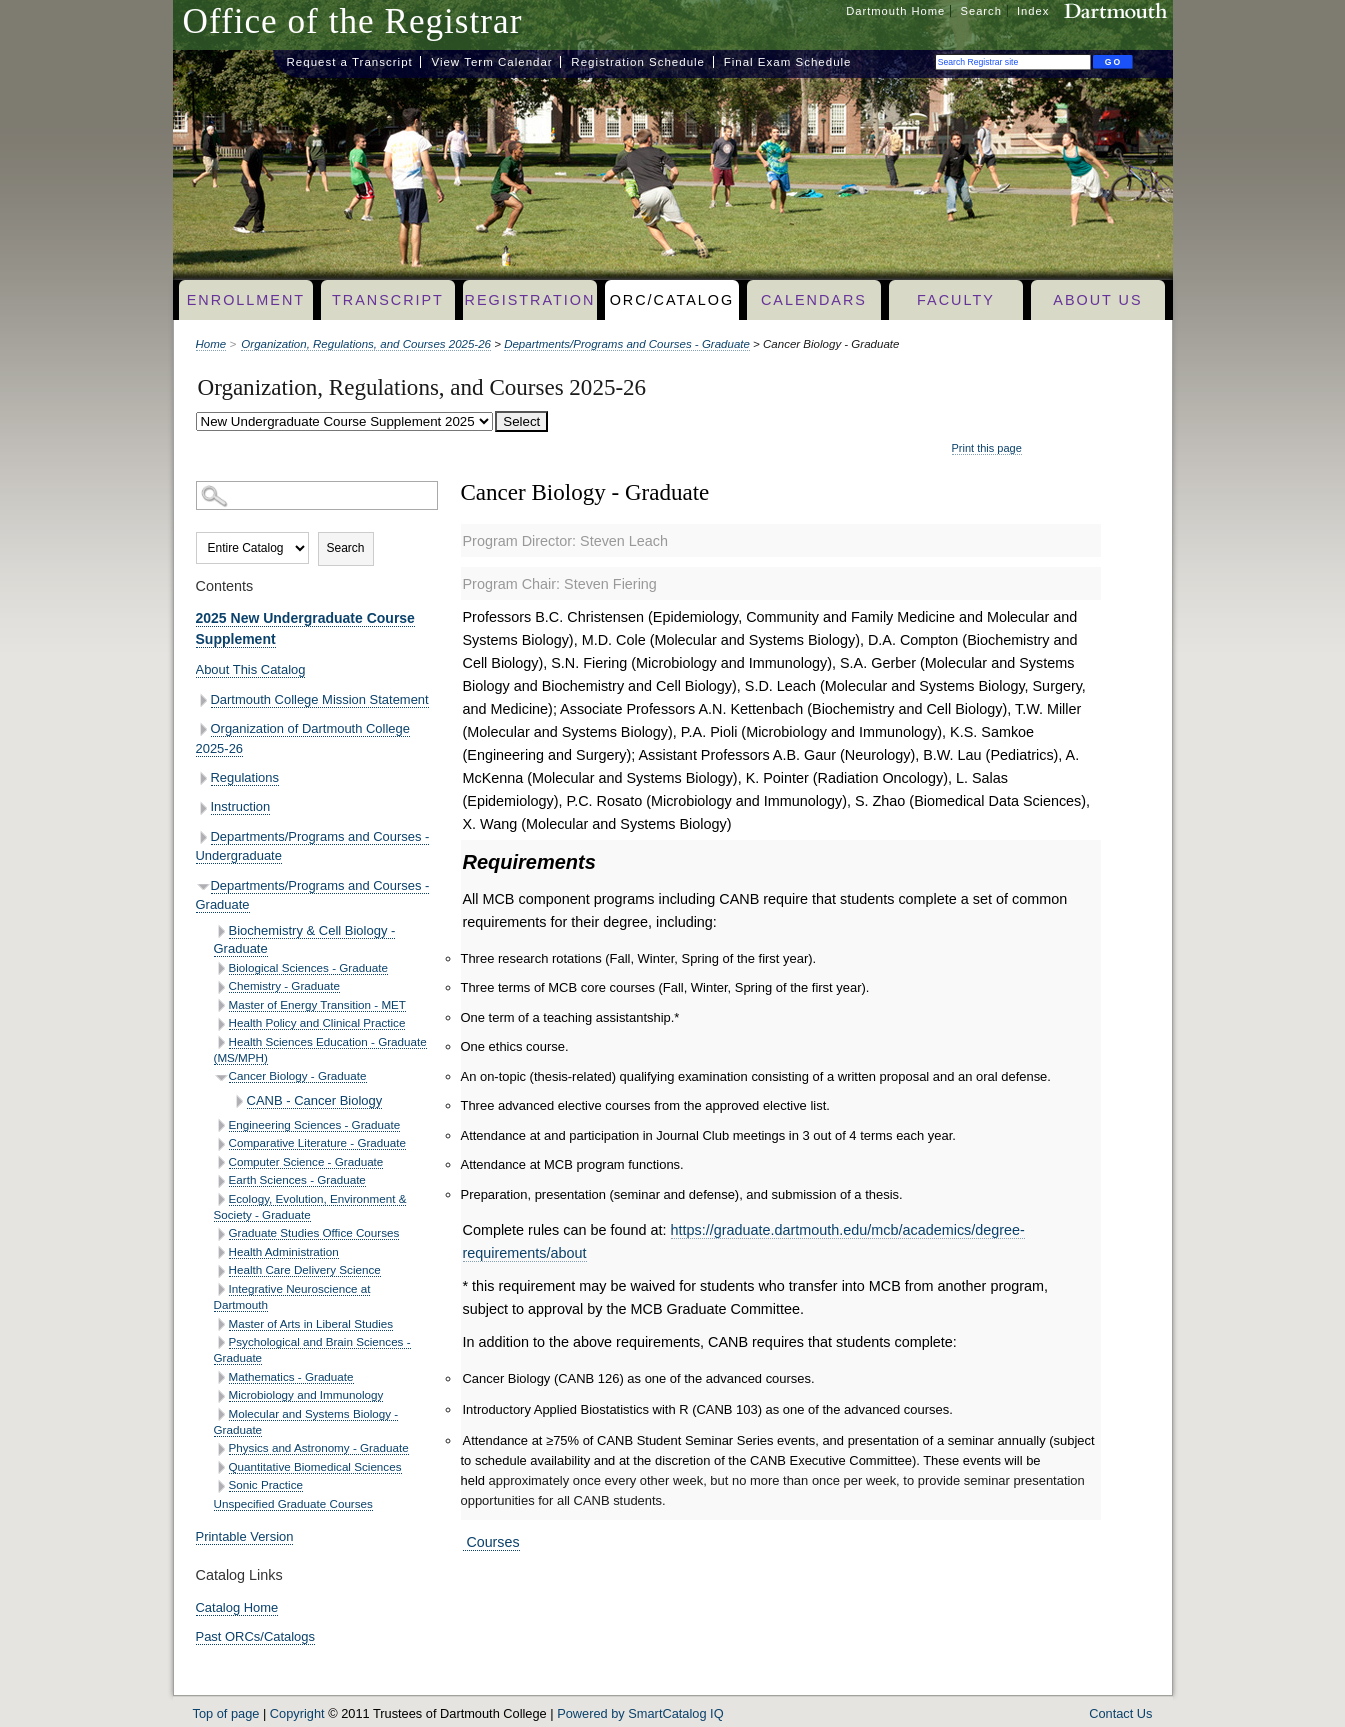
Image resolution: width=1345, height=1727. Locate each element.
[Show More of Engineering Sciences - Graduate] (221, 1125)
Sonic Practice (266, 1484)
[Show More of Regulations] (203, 778)
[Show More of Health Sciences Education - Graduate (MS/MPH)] (221, 1042)
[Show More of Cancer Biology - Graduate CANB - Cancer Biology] (221, 1077)
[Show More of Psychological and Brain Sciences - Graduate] (221, 1342)
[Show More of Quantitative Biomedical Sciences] (221, 1467)
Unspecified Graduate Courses (293, 1503)
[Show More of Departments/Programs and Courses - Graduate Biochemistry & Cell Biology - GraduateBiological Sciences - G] (203, 886)
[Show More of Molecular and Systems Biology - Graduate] (221, 1414)
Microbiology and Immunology (306, 1394)
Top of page (226, 1713)
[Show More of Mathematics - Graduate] (221, 1377)
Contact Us (1120, 1713)
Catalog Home (237, 1607)
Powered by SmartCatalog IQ (640, 1713)
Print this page (987, 448)
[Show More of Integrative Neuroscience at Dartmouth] (221, 1289)
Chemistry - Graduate (284, 985)
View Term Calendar (491, 62)
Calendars (814, 300)
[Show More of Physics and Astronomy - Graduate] (221, 1449)
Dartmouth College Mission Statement (320, 699)
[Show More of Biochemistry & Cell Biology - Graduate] (221, 931)
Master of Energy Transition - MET (318, 1004)
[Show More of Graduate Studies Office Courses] (221, 1234)
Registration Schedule (638, 62)
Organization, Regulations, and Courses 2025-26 (366, 344)
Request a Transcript (350, 62)
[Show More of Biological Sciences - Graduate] (221, 968)
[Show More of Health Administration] (221, 1252)
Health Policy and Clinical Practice (317, 1022)
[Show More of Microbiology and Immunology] (221, 1396)
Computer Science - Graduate (306, 1161)
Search (980, 11)
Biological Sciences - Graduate (308, 967)
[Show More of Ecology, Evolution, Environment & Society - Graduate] (221, 1199)
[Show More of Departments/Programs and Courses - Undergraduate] (203, 837)
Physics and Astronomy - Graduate (319, 1447)
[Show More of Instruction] (203, 808)
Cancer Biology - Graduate (298, 1075)
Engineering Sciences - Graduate (315, 1124)
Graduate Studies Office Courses (314, 1232)
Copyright (297, 1713)
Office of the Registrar (353, 21)
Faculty (956, 300)
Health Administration (284, 1251)
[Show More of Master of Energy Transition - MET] (221, 1005)
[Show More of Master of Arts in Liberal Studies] (221, 1324)
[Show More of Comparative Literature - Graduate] (221, 1144)
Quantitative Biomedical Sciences (315, 1466)
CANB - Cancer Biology (315, 1100)
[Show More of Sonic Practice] (221, 1486)
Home (211, 344)
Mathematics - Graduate (291, 1376)
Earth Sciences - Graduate (297, 1179)
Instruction (241, 806)
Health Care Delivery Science (305, 1269)
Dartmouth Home (895, 11)
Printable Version (245, 1536)
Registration (530, 300)
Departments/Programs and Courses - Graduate (627, 344)
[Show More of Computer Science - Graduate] (221, 1162)
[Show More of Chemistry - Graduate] (221, 987)
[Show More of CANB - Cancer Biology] (239, 1101)
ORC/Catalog (672, 300)
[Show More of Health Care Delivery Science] (221, 1271)
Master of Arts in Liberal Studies (311, 1323)
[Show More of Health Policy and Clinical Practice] (221, 1024)
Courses (491, 1542)
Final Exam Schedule (788, 62)
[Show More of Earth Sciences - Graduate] (221, 1181)
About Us (1097, 300)
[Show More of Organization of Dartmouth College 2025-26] (203, 729)
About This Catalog (251, 669)
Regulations (245, 777)
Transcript (388, 300)
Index (1033, 11)
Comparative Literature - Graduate (318, 1142)
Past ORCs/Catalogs (256, 1636)
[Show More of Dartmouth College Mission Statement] (203, 700)
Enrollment (246, 300)
